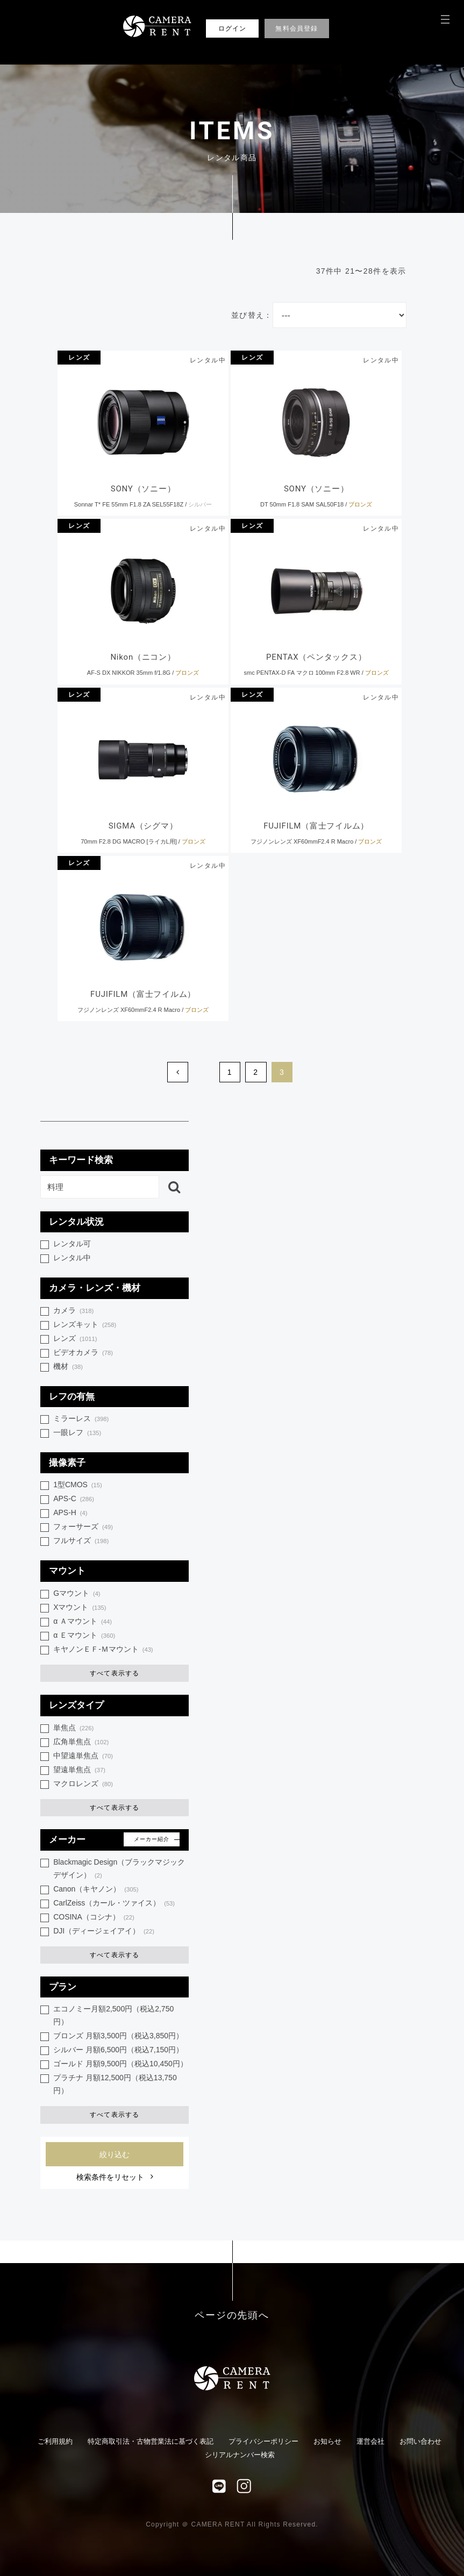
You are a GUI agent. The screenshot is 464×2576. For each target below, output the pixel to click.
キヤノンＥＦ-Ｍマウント (103, 1650)
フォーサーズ (83, 1527)
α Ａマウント (82, 1622)
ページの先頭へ (232, 2315)
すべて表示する (114, 1673)
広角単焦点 (81, 1742)
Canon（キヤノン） (95, 1890)
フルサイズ (81, 1541)
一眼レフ (77, 1433)
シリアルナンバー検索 (240, 2455)
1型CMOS (77, 1485)
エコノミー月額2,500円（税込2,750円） (113, 2015)
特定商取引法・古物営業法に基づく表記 (150, 2441)
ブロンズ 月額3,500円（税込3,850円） (118, 2035)
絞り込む (114, 2154)
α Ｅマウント (84, 1636)
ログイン (232, 28)
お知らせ (327, 2441)
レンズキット (84, 1325)
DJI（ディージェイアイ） (103, 1931)
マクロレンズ (83, 1784)
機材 (68, 1367)
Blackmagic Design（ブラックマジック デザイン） (119, 1869)
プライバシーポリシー (263, 2441)
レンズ (79, 357)
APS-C (73, 1499)
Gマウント (76, 1594)
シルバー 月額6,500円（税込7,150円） (118, 2049)
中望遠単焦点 (83, 1756)
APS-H (70, 1513)
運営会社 (370, 2441)
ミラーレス (81, 1419)
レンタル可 (72, 1243)
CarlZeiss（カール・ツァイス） (114, 1904)
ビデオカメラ (83, 1353)
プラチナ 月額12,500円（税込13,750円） (115, 2084)
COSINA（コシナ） (93, 1918)
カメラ (73, 1311)
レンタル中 (72, 1257)
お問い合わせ (420, 2441)
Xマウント (79, 1608)
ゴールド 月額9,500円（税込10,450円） (120, 2063)
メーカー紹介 (151, 1839)
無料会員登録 (296, 28)
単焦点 (73, 1728)
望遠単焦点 (79, 1770)
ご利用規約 (55, 2441)
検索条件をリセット (110, 2177)
